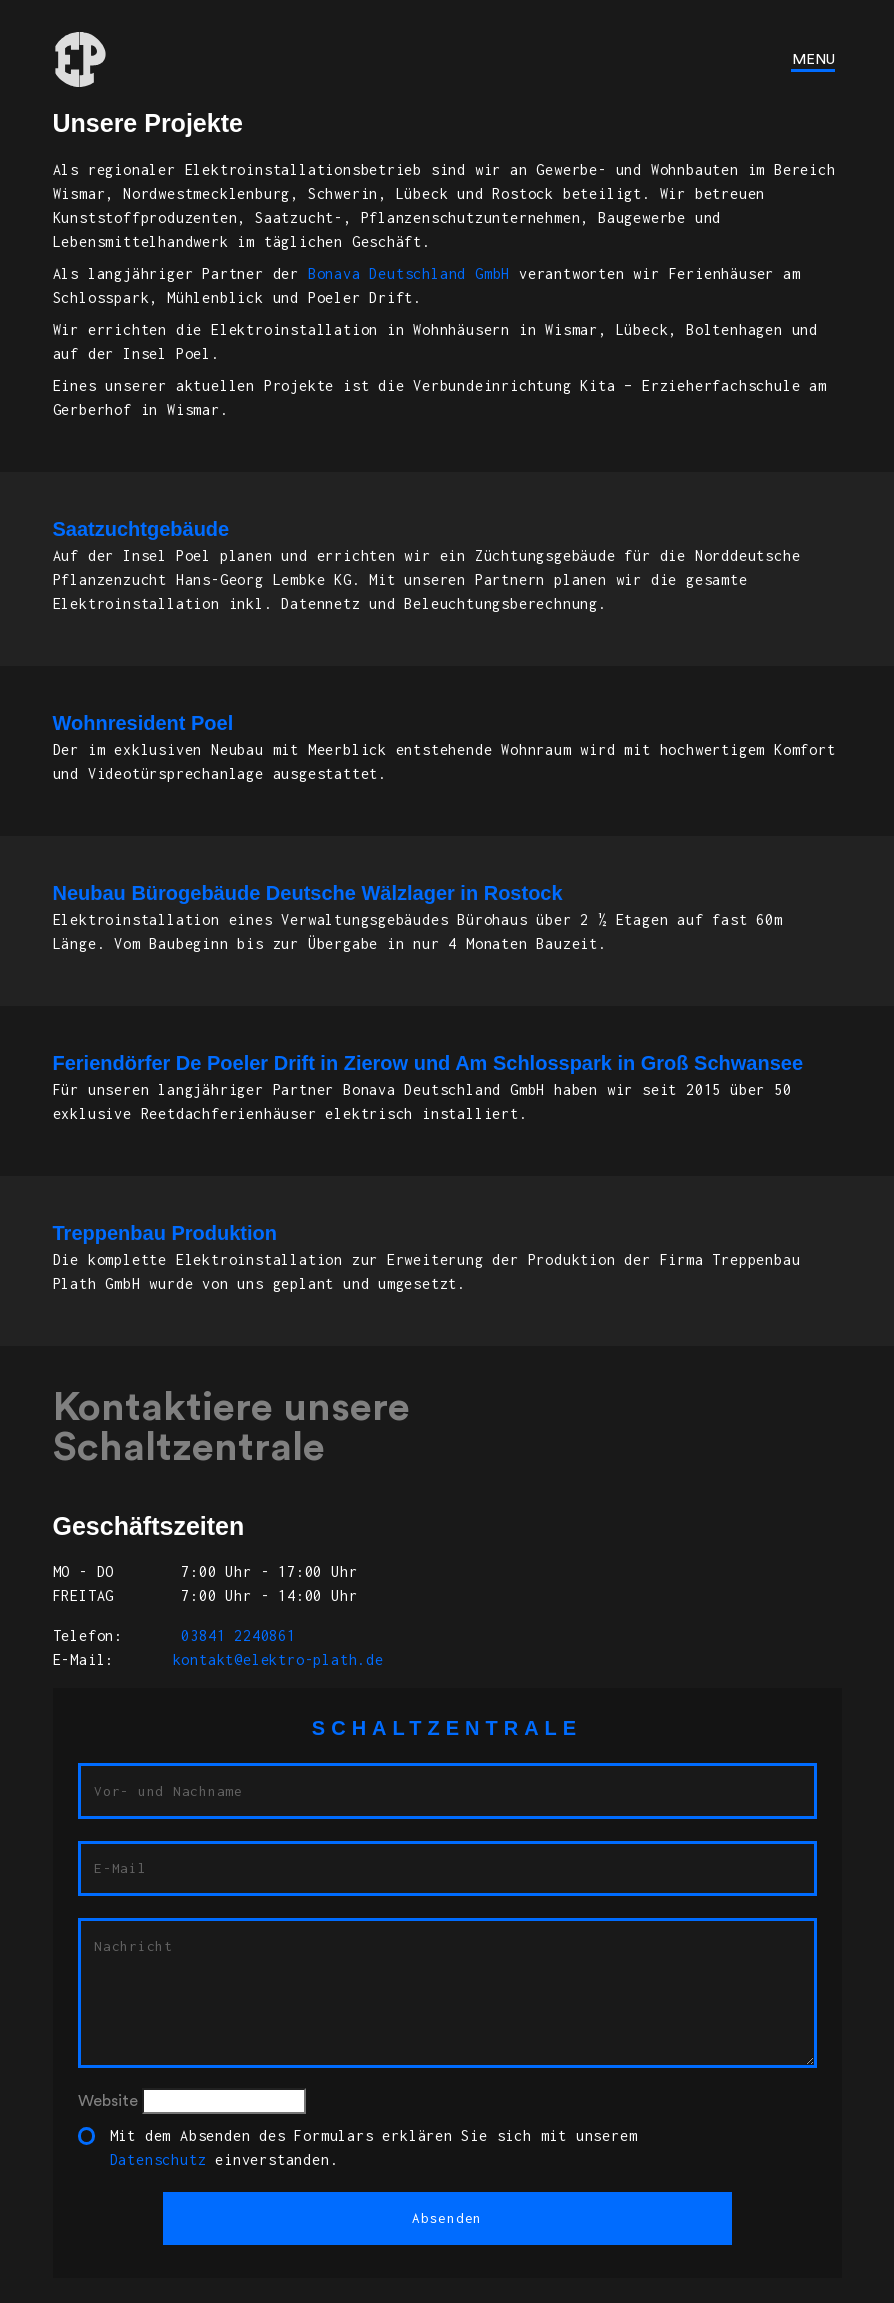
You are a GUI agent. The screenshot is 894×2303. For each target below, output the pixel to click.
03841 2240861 (234, 1635)
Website (108, 2101)
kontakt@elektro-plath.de (278, 1659)
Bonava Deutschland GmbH (409, 273)
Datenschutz (158, 2159)
